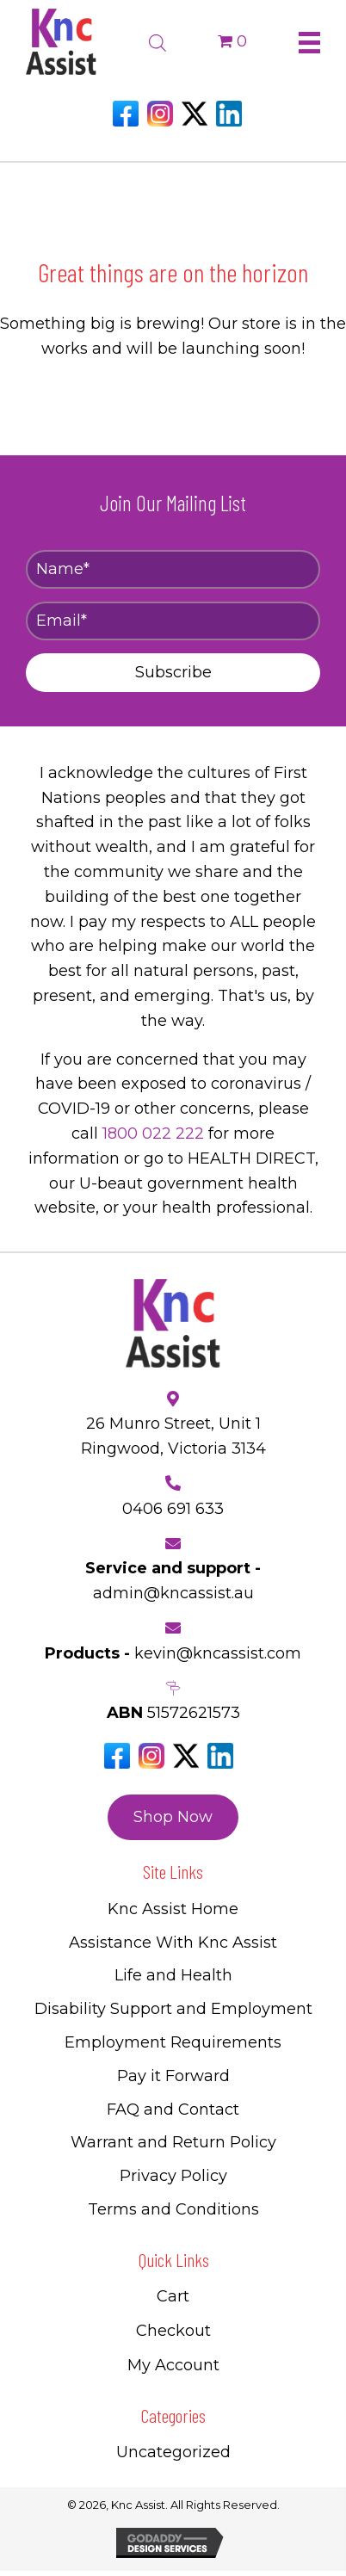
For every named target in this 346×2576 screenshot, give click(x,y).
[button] (173, 672)
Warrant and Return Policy (173, 2142)
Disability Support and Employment (173, 2008)
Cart (173, 2296)
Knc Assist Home (173, 1909)
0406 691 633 (173, 1508)
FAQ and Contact (173, 2109)
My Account (173, 2365)
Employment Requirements (173, 2042)
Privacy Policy (173, 2175)
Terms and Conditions (173, 2209)
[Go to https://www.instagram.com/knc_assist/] (160, 114)
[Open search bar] (157, 40)
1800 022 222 (153, 1133)
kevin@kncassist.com (217, 1653)
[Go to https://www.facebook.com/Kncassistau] (126, 114)
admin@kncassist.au (173, 1593)
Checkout (173, 2330)
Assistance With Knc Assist (173, 1942)
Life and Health (173, 1975)
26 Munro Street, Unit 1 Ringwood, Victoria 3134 (173, 1436)
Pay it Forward (173, 2075)
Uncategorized (173, 2452)
